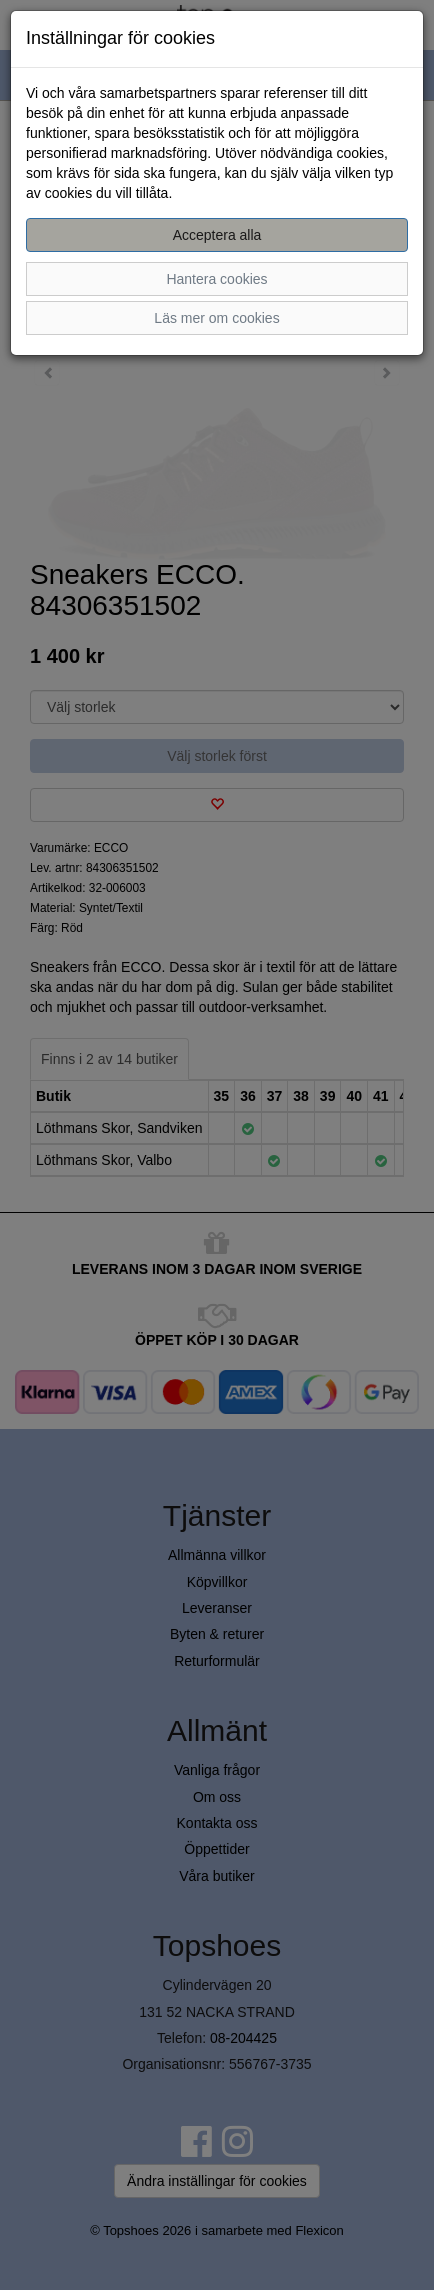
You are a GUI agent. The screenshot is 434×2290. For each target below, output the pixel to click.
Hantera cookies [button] (216, 279)
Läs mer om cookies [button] (216, 318)
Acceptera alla (217, 235)
